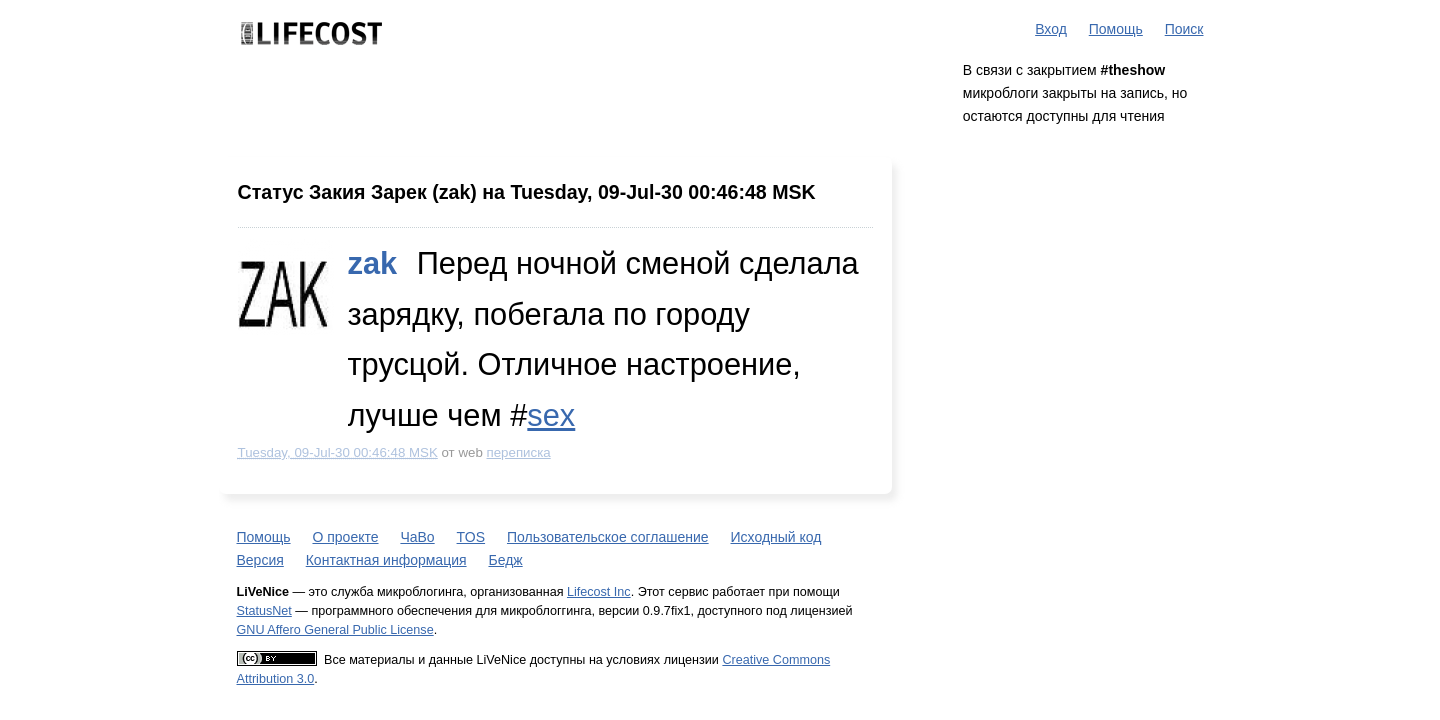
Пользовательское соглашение (608, 537)
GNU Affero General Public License (335, 630)
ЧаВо (417, 537)
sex (551, 415)
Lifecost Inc (599, 592)
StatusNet (264, 611)
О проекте (345, 537)
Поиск (1184, 29)
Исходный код (776, 537)
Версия (260, 560)
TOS (471, 537)
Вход (1051, 29)
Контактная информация (386, 560)
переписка (519, 452)
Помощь (1116, 29)
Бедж (505, 560)
